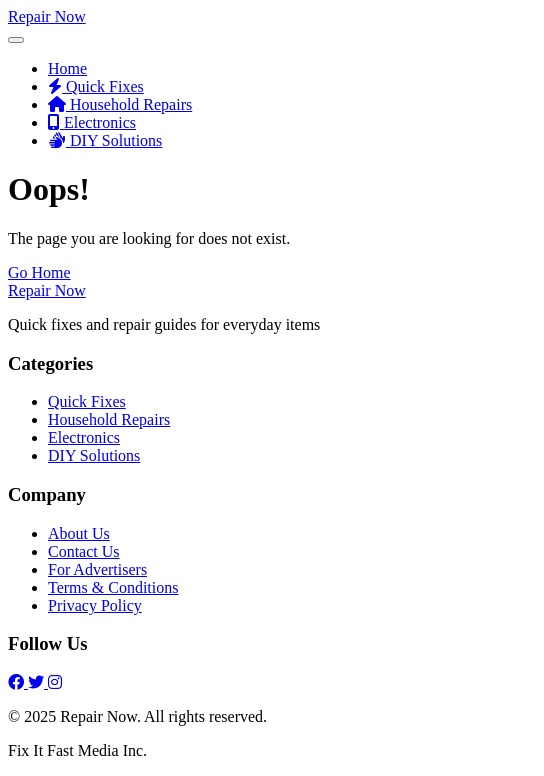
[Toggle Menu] (16, 40)
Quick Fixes (96, 86)
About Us (79, 533)
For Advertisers (97, 569)
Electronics (92, 122)
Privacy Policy (95, 605)
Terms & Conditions (113, 587)
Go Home (39, 272)
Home (67, 68)
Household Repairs (120, 104)
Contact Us (84, 551)
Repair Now (47, 16)
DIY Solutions (105, 140)
